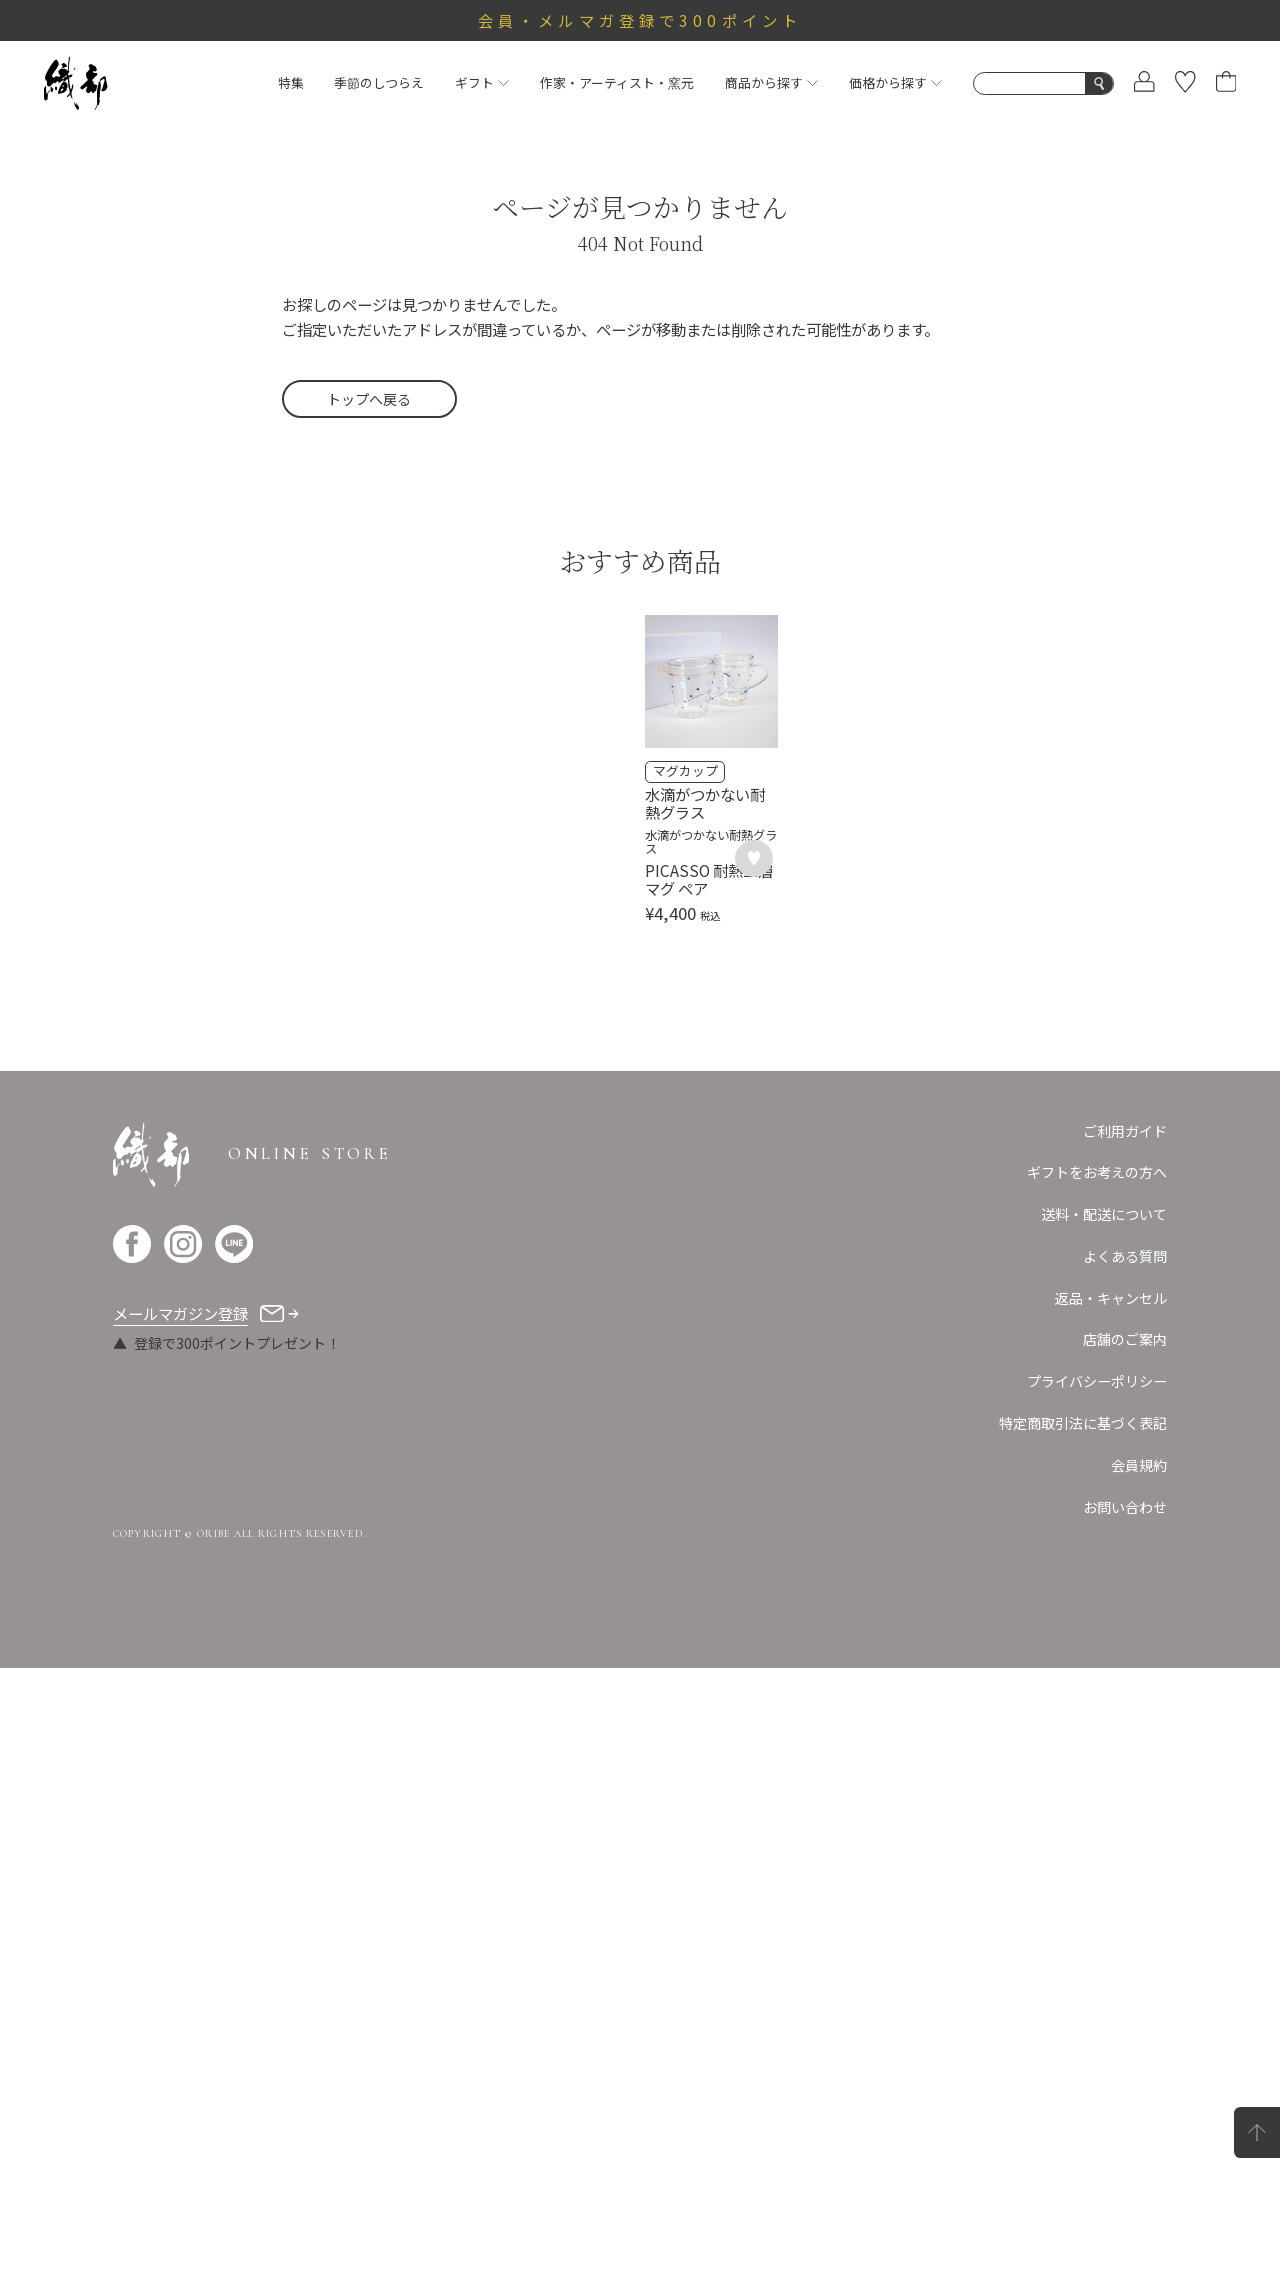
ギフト (482, 82)
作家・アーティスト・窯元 (617, 82)
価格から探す (895, 82)
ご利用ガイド (1125, 1735)
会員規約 (1139, 2069)
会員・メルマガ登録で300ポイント (640, 20)
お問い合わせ (1125, 2111)
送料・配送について (1104, 1818)
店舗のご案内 (1125, 1943)
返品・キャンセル (1111, 1902)
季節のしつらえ (379, 82)
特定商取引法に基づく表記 (1083, 2027)
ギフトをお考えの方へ (1097, 1776)
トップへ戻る (369, 399)
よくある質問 (1125, 1860)
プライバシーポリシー (1097, 1985)
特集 (291, 82)
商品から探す (771, 82)
